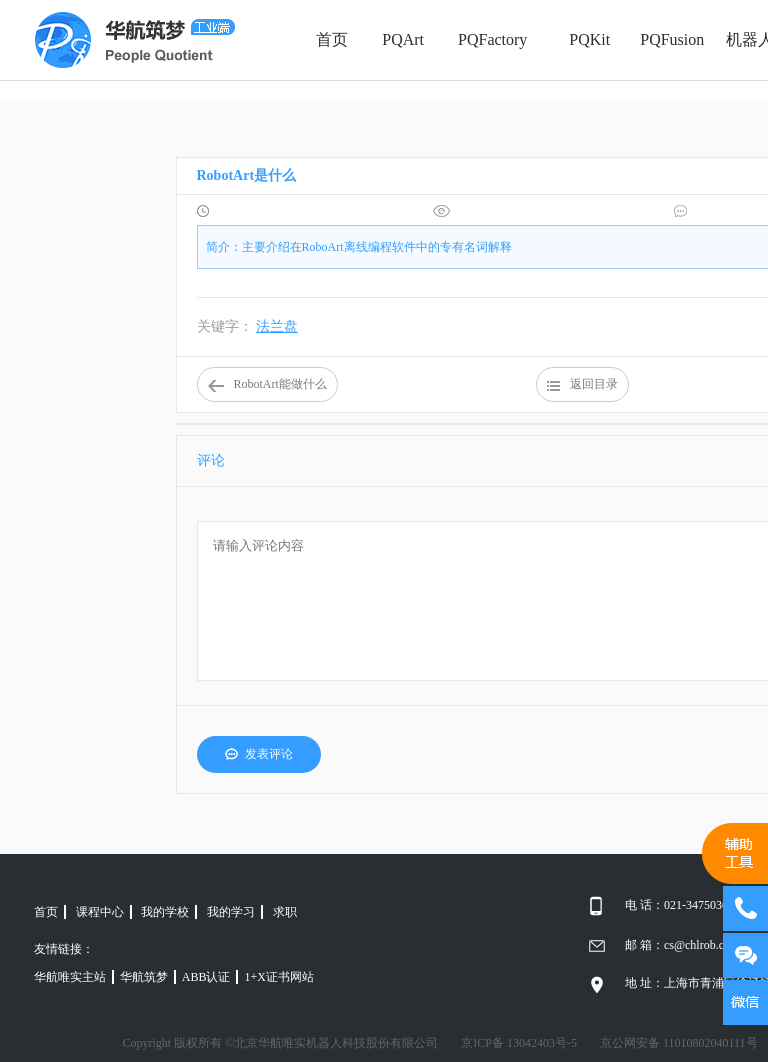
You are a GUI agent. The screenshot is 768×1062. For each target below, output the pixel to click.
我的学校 (165, 912)
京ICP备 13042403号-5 (519, 1043)
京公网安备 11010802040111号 (679, 1043)
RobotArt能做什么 (267, 384)
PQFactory (492, 39)
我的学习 (231, 912)
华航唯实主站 (70, 977)
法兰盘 (277, 326)
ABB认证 (206, 977)
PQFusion (672, 39)
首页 (332, 39)
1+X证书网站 (278, 977)
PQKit (589, 39)
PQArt (403, 39)
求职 (285, 912)
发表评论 (259, 754)
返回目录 (582, 385)
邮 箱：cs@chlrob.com (682, 945)
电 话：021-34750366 (679, 906)
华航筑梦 (144, 977)
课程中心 (100, 912)
